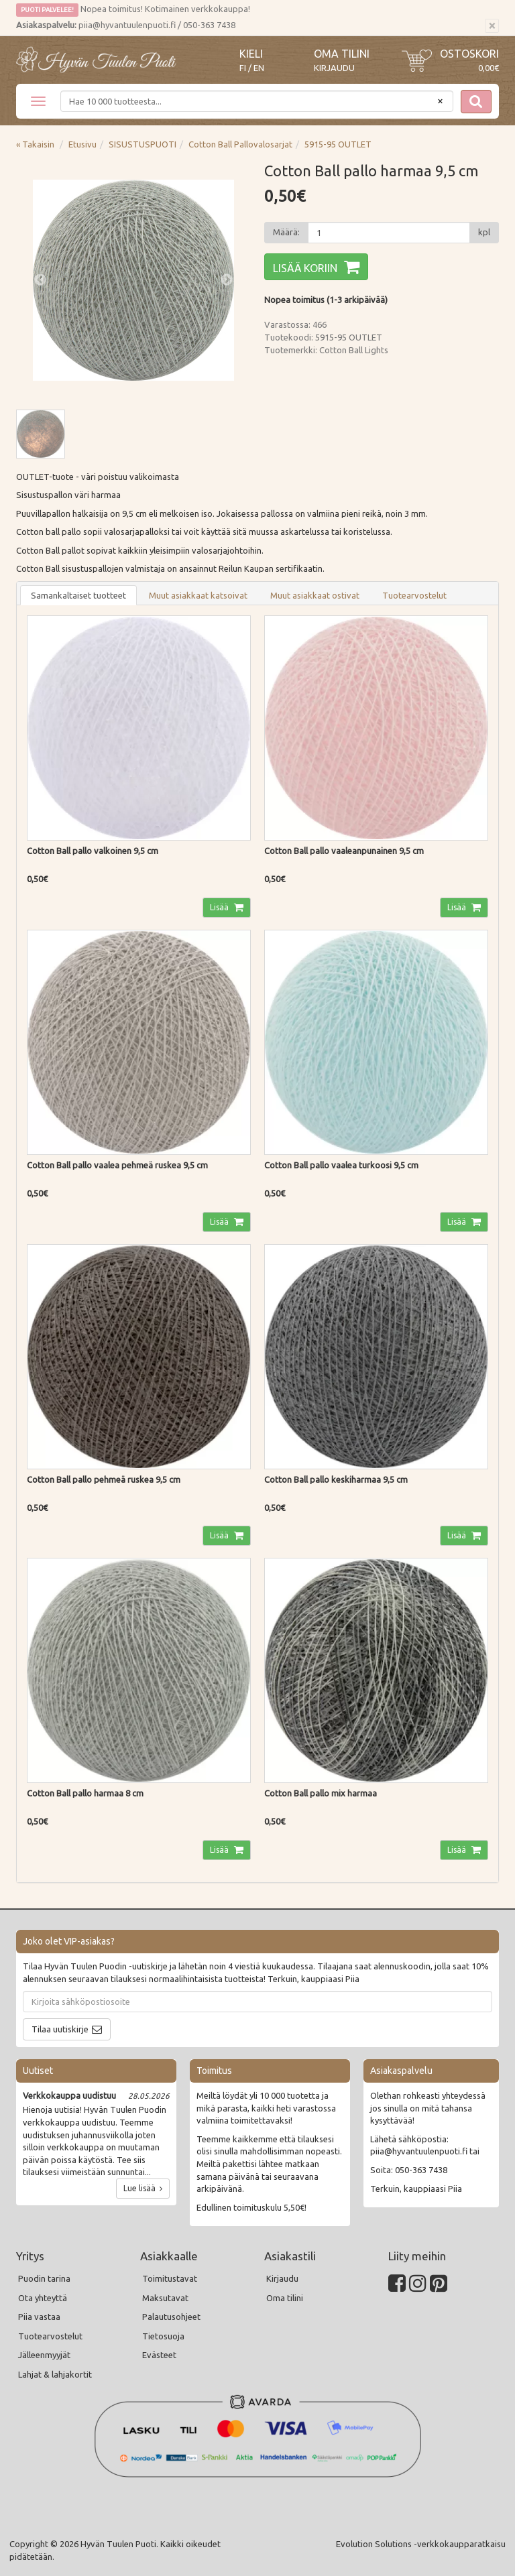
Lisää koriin (305, 268)
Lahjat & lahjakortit (55, 2374)
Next (226, 280)
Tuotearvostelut (414, 595)
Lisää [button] (220, 907)
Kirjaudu (334, 67)
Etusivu (82, 144)
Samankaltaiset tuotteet (78, 595)
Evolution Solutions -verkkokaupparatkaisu (421, 2544)
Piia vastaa (39, 2316)
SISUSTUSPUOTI (142, 144)
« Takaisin (35, 144)
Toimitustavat (169, 2278)
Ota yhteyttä (42, 2298)
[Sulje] (492, 26)
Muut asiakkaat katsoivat (198, 595)
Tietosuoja (163, 2336)
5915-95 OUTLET (337, 144)
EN (258, 68)
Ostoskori (469, 54)
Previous (40, 280)
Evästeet (159, 2354)
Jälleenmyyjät (44, 2354)
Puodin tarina (44, 2278)
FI (242, 68)
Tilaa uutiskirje (60, 2029)
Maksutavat (165, 2298)
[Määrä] (389, 232)
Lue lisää (142, 2188)
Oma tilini (341, 54)
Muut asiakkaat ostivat (314, 595)
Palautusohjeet (171, 2316)
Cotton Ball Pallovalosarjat (240, 144)
